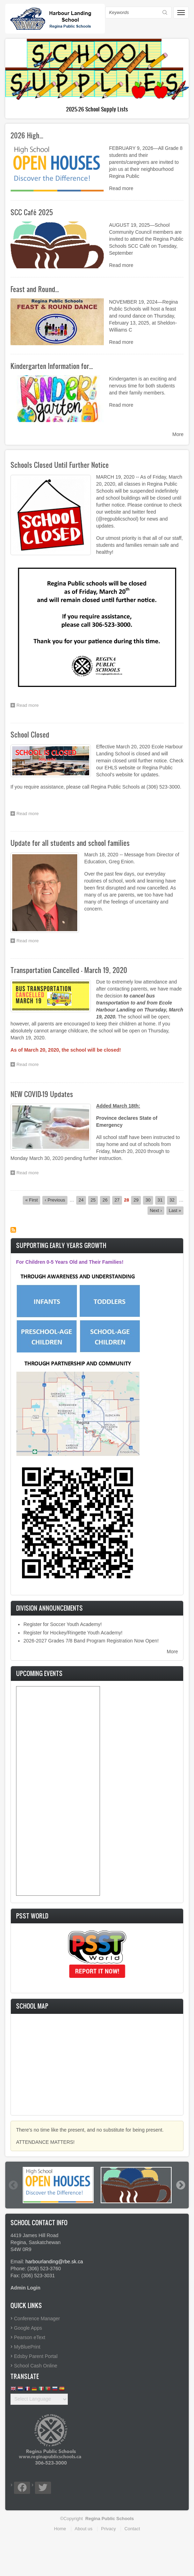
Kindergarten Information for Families (97, 109)
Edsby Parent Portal (36, 2356)
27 (118, 1200)
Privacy (108, 2528)
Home (60, 2528)
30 (149, 1200)
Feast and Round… (34, 289)
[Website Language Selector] (39, 2399)
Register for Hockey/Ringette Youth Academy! (72, 1632)
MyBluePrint (27, 2347)
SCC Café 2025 (31, 212)
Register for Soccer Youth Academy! (62, 1624)
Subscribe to (13, 1230)
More (178, 434)
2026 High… (26, 135)
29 (137, 1200)
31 (161, 1200)
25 (94, 1200)
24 (82, 1200)
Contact (132, 2528)
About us (84, 2528)
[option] (58, 2185)
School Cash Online (35, 2365)
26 (106, 1200)
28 (126, 1200)
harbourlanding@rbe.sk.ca (54, 2261)
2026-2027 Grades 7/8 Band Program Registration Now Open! (91, 1640)
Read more (121, 188)
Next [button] (180, 2185)
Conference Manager (37, 2318)
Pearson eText (29, 2337)
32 (173, 1200)
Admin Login (25, 2288)
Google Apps (28, 2328)
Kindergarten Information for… (51, 366)
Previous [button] (13, 2185)
